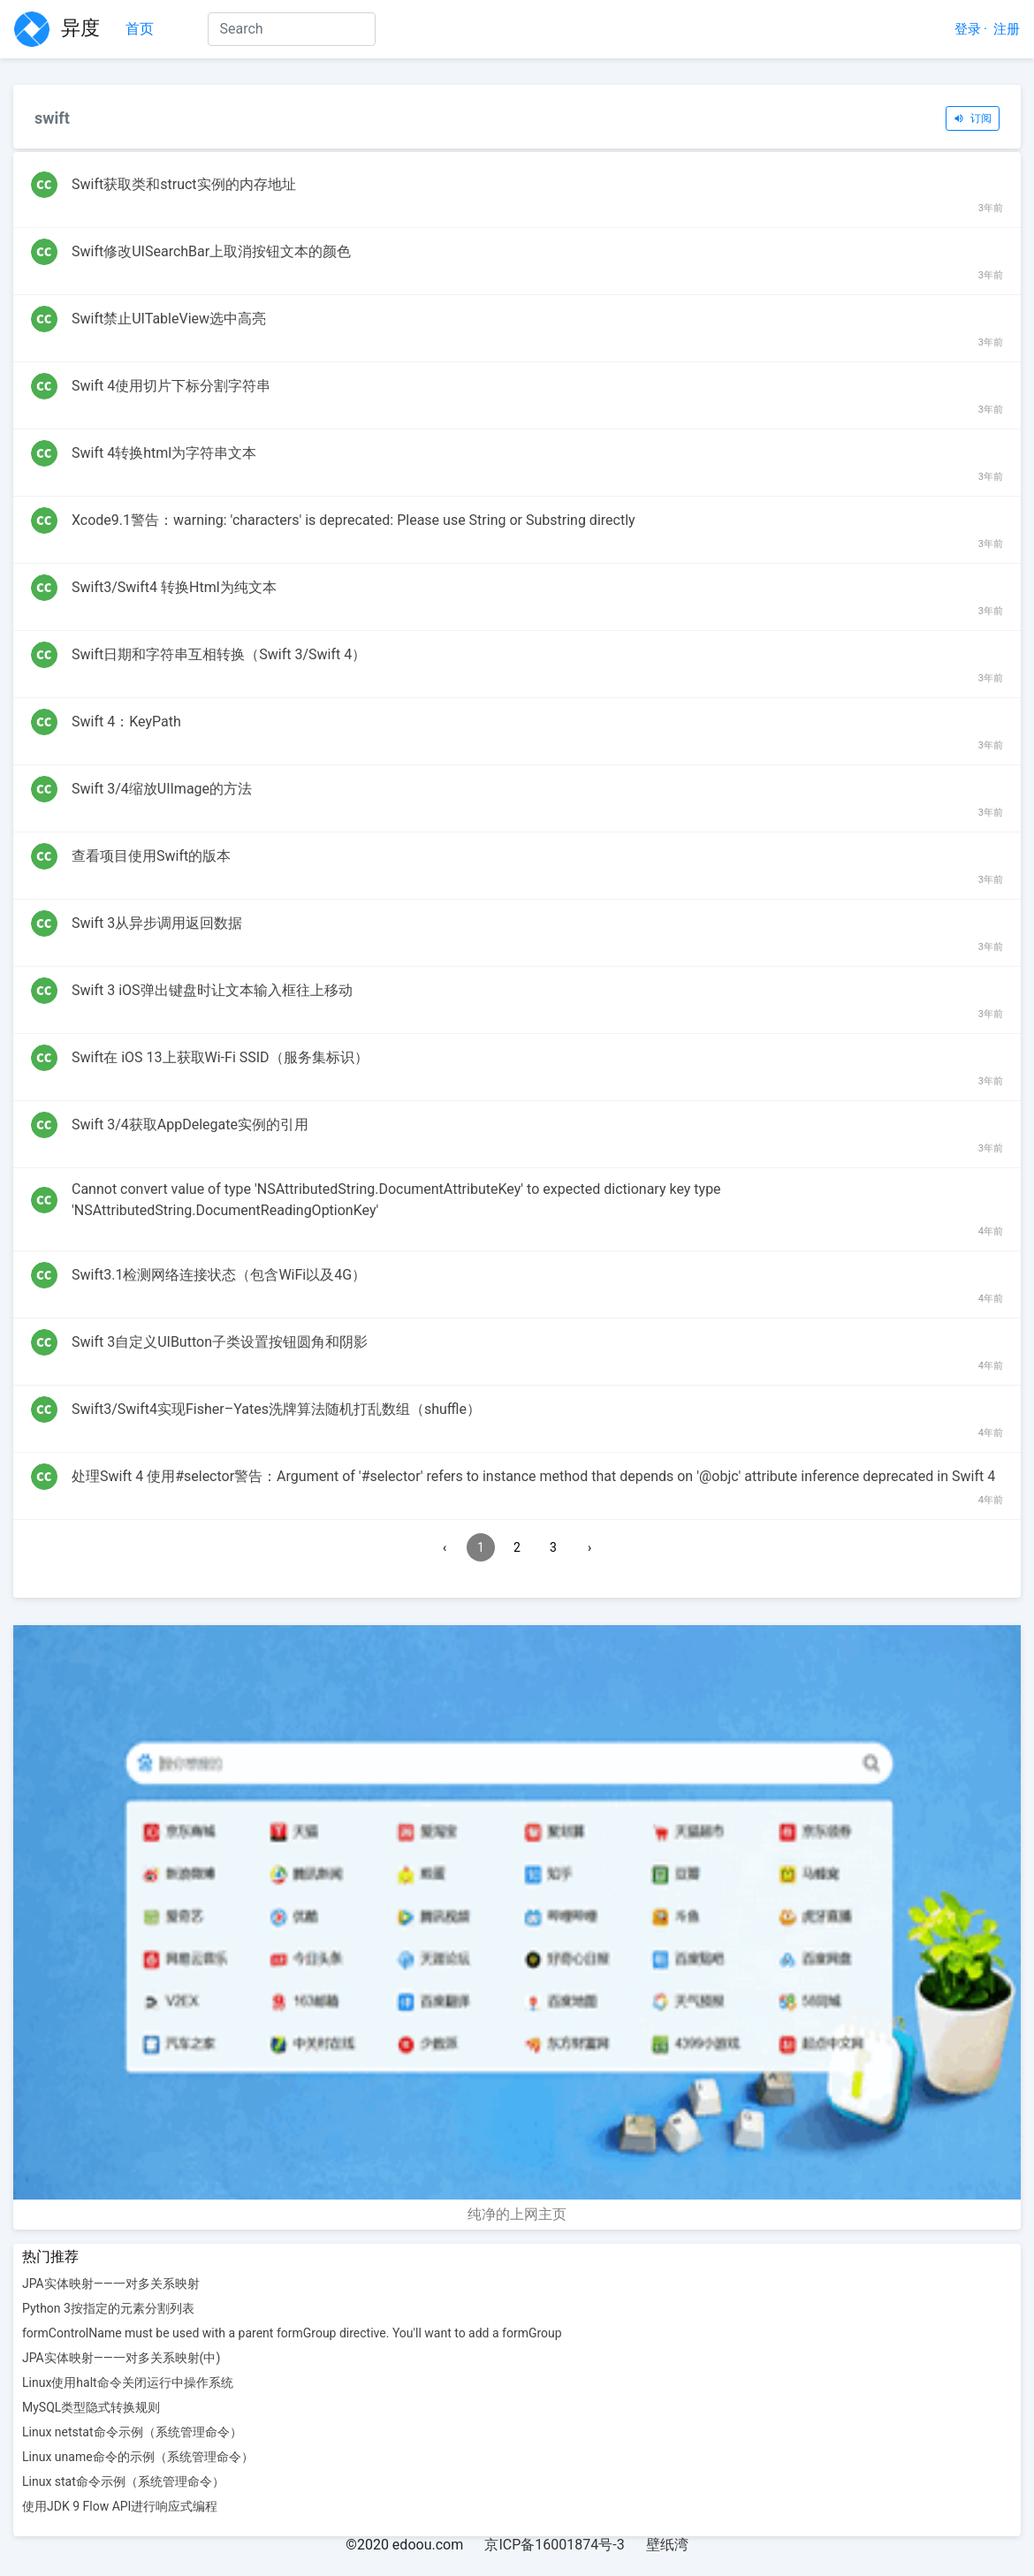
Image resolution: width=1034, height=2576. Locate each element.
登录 (967, 29)
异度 (57, 29)
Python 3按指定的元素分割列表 (108, 2308)
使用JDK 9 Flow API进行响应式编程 (119, 2506)
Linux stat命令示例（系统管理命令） (123, 2481)
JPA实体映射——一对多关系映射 (111, 2283)
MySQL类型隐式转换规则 (91, 2407)
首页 (140, 28)
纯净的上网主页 (517, 2214)
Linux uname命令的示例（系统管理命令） (138, 2457)
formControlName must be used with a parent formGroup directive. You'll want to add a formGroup (292, 2333)
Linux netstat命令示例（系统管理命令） (132, 2432)
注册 (1006, 29)
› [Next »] (589, 1547)
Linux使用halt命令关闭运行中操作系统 (127, 2382)
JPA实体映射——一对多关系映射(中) (121, 2358)
